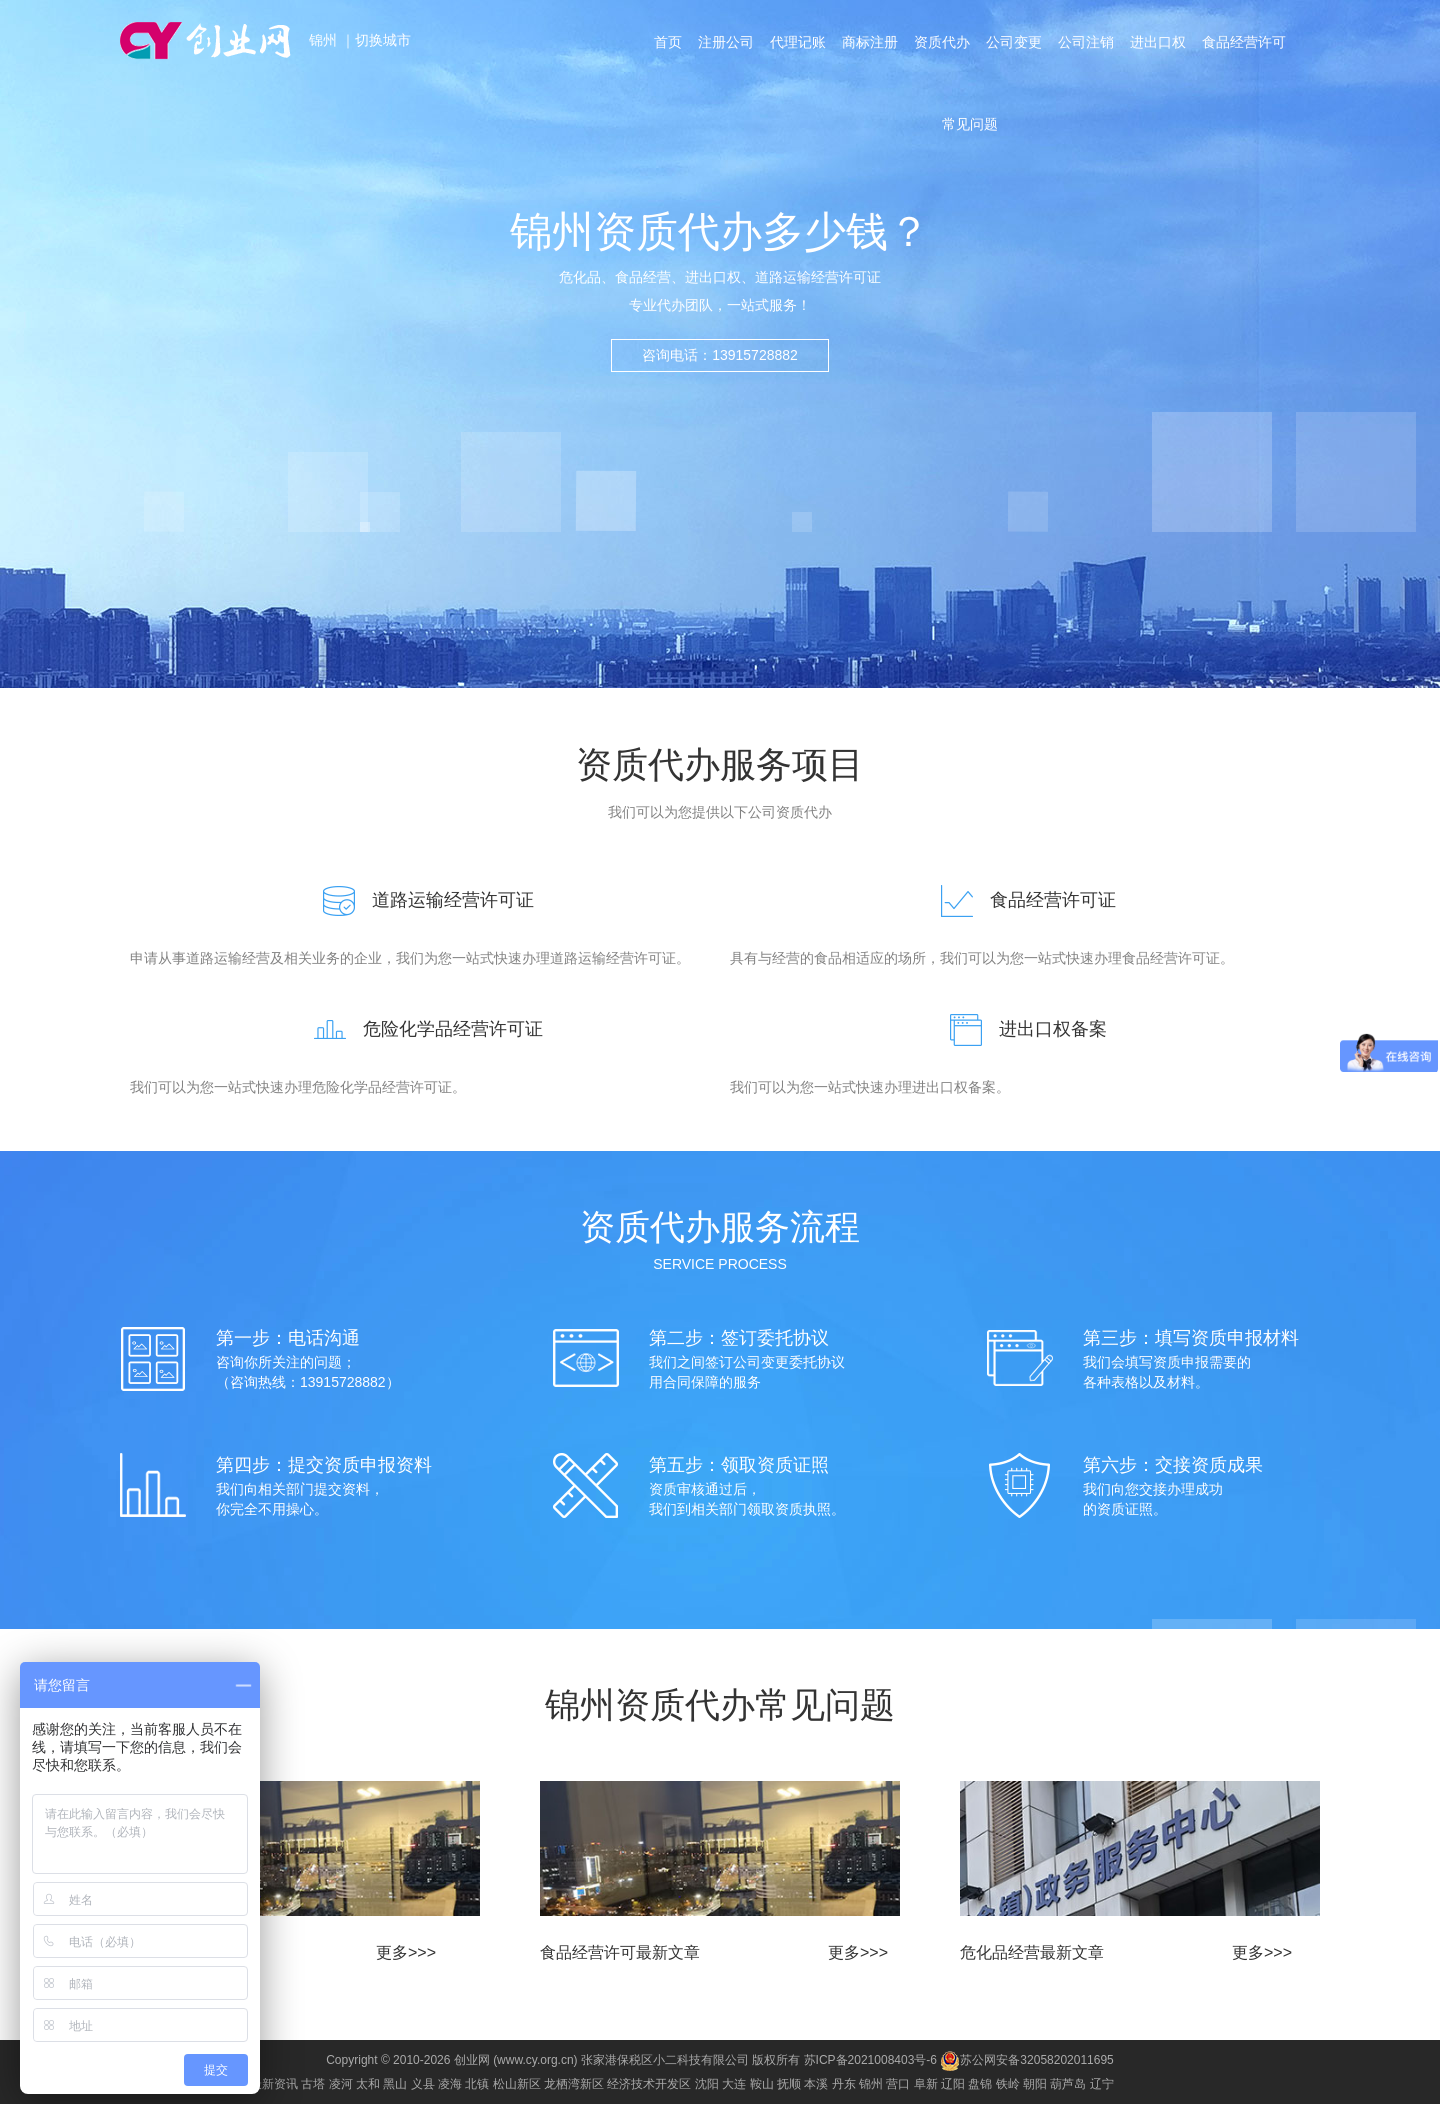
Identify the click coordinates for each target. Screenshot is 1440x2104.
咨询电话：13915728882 (720, 355)
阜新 (926, 2084)
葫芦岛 (1068, 2084)
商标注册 (870, 42)
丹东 (844, 2084)
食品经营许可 (1244, 42)
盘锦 (980, 2084)
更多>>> (406, 1952)
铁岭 (1008, 2084)
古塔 (313, 2084)
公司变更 (1014, 42)
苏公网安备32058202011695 (1026, 2060)
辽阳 (953, 2084)
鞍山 (762, 2084)
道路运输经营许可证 (420, 900)
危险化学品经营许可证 (420, 1029)
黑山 (395, 2084)
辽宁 (1102, 2084)
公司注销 (1086, 42)
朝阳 (1035, 2084)
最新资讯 (274, 2084)
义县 (423, 2084)
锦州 (325, 40)
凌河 (341, 2084)
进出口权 (1158, 42)
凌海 (450, 2084)
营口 (898, 2084)
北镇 (477, 2084)
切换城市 (383, 40)
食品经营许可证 (1020, 900)
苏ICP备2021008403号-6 (870, 2060)
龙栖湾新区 (574, 2084)
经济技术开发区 (649, 2084)
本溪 (816, 2084)
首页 (668, 42)
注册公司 (726, 42)
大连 (734, 2084)
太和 (368, 2084)
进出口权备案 (1020, 1029)
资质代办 (942, 42)
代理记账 (798, 42)
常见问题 (970, 124)
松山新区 (517, 2084)
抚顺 (789, 2084)
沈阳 (707, 2084)
